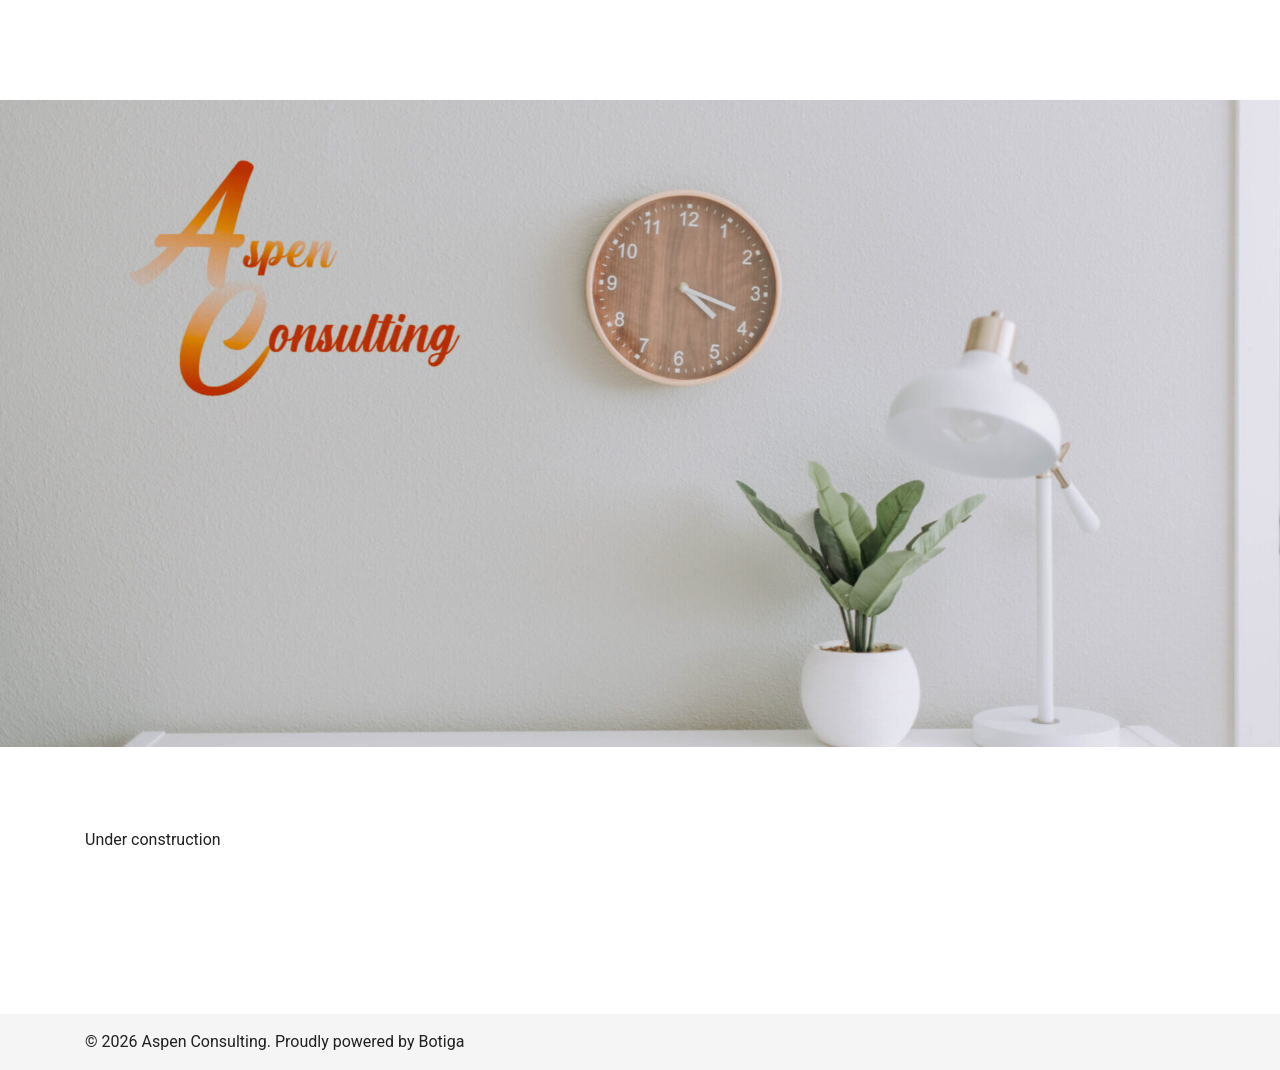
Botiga (441, 1041)
